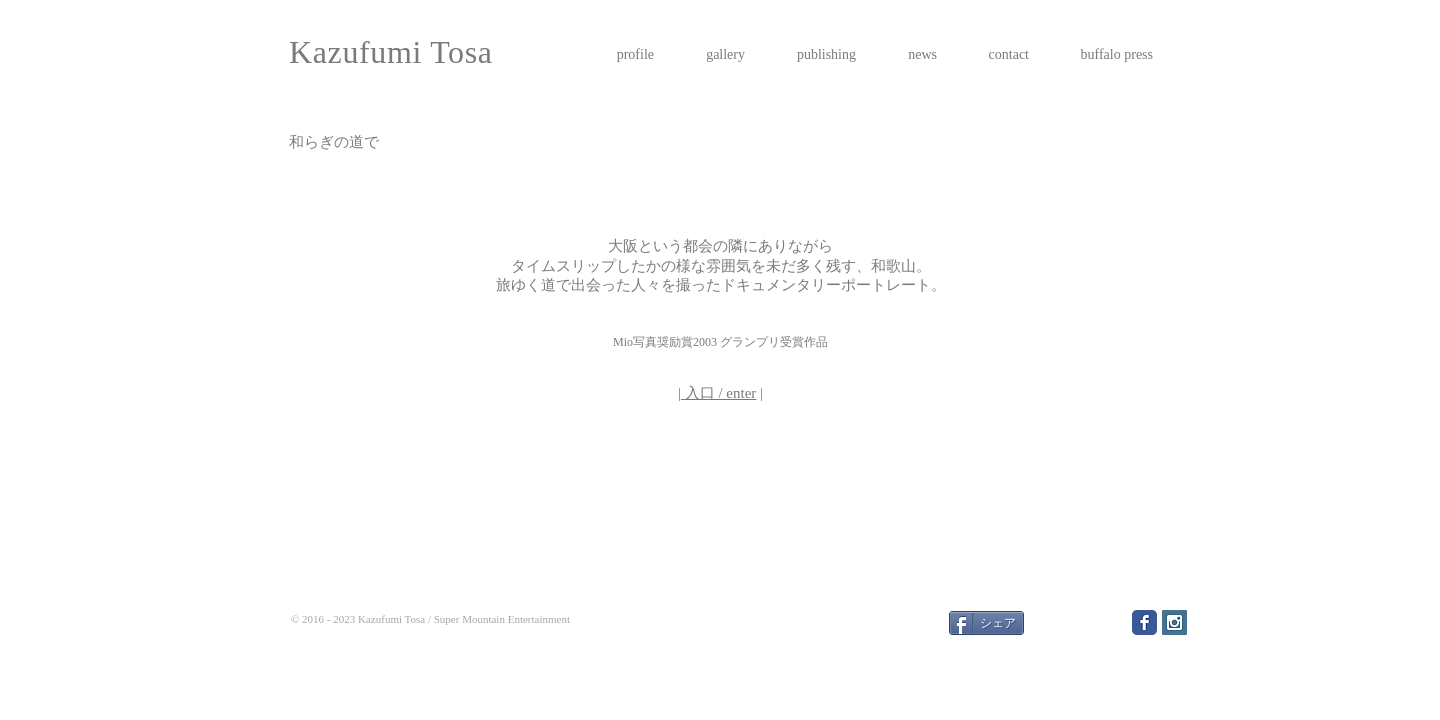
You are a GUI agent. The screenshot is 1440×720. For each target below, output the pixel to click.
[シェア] (986, 623)
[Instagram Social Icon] (1174, 622)
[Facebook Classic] (1144, 622)
